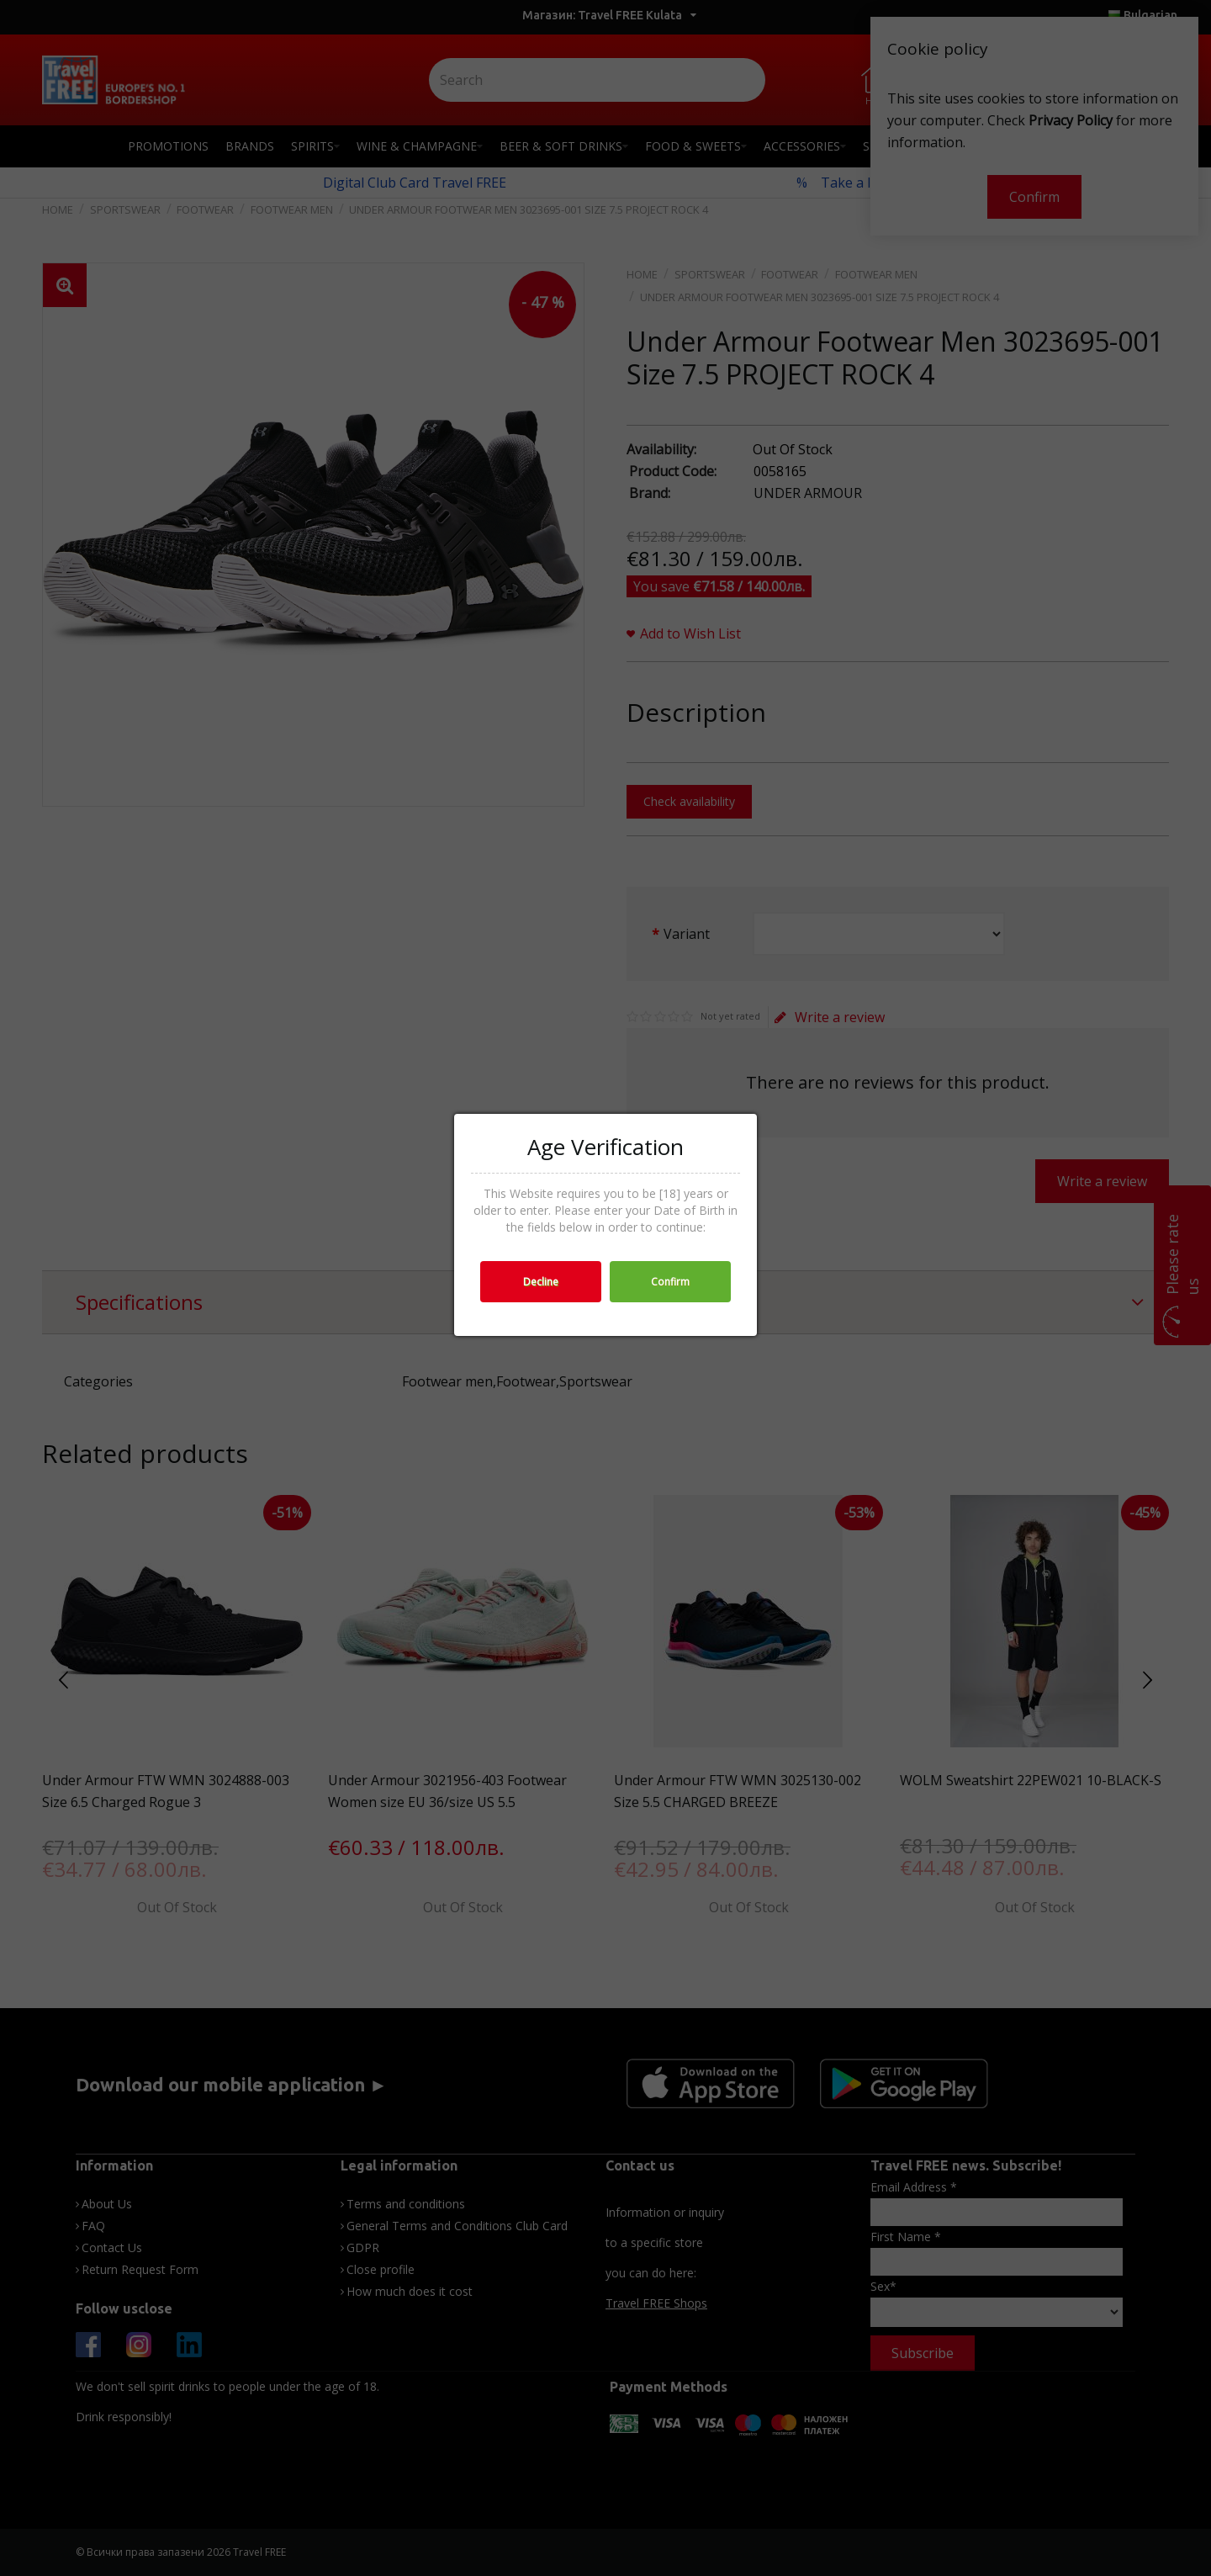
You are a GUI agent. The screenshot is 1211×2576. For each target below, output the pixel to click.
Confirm (670, 1282)
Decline (540, 1282)
